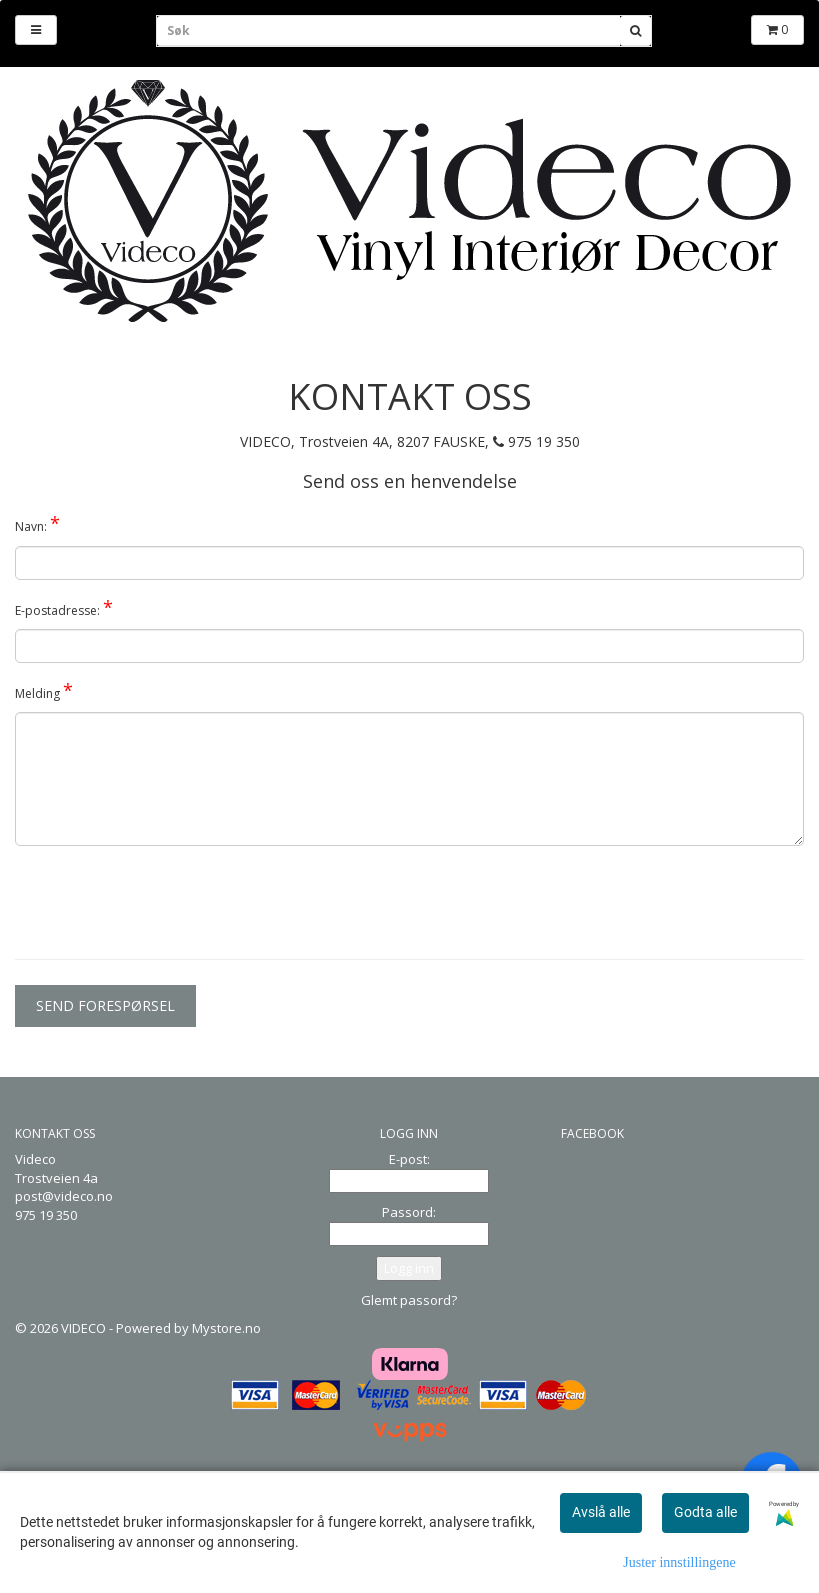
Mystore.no (226, 1328)
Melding (44, 690)
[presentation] (167, 900)
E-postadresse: (64, 607)
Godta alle (705, 1512)
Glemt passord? (409, 1300)
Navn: (37, 523)
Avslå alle (601, 1512)
